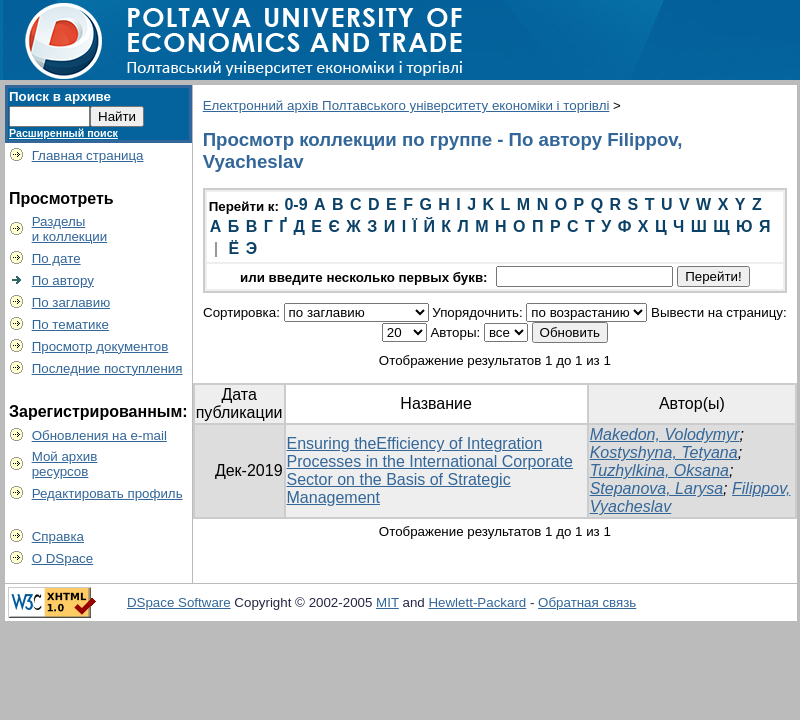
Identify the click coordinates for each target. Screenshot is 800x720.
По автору (63, 280)
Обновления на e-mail (99, 435)
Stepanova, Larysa (656, 488)
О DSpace (63, 558)
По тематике (70, 324)
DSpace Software (179, 602)
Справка (58, 536)
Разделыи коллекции (70, 229)
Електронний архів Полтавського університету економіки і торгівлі (406, 105)
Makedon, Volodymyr (665, 434)
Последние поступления (107, 368)
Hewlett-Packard (477, 602)
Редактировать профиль (107, 493)
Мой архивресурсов (65, 464)
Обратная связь (587, 602)
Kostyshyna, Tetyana (664, 452)
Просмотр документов (100, 346)
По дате (56, 258)
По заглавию (71, 302)
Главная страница (88, 155)
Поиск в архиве (60, 96)
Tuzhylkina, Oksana (659, 470)
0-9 (295, 204)
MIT (387, 602)
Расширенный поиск (63, 133)
